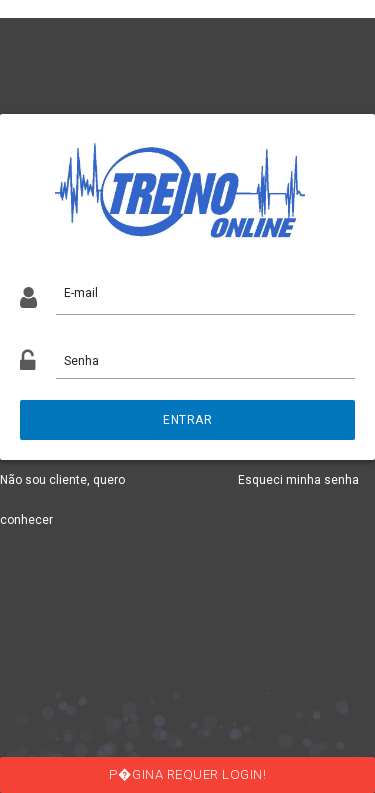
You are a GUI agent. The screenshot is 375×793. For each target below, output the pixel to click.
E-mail (81, 293)
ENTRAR (187, 420)
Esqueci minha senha (298, 480)
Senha (81, 361)
